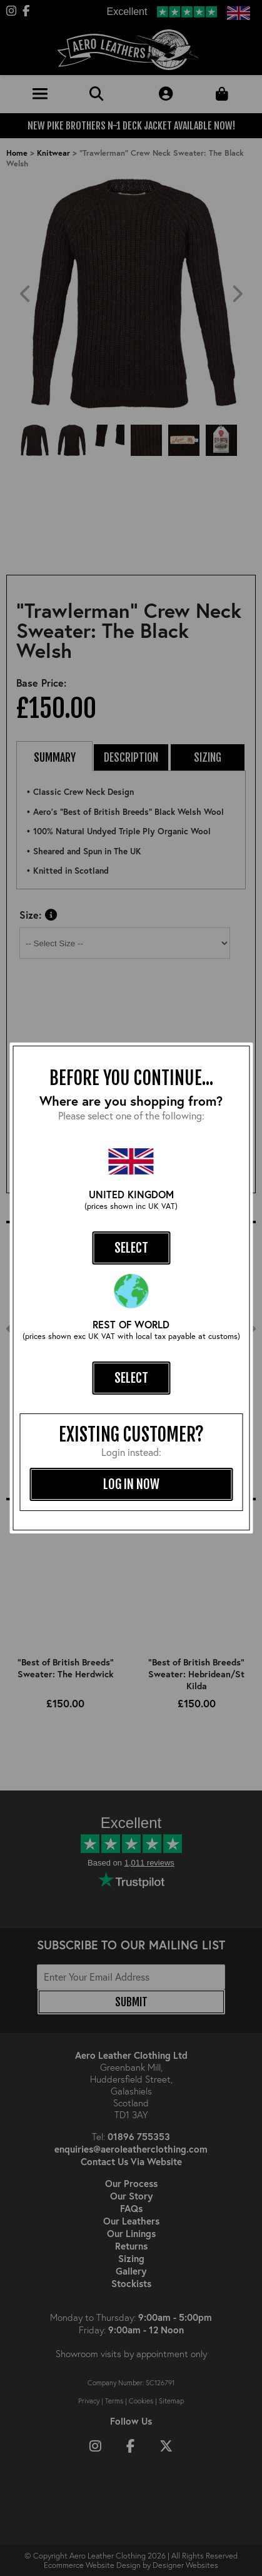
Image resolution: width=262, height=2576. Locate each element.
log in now (131, 1484)
